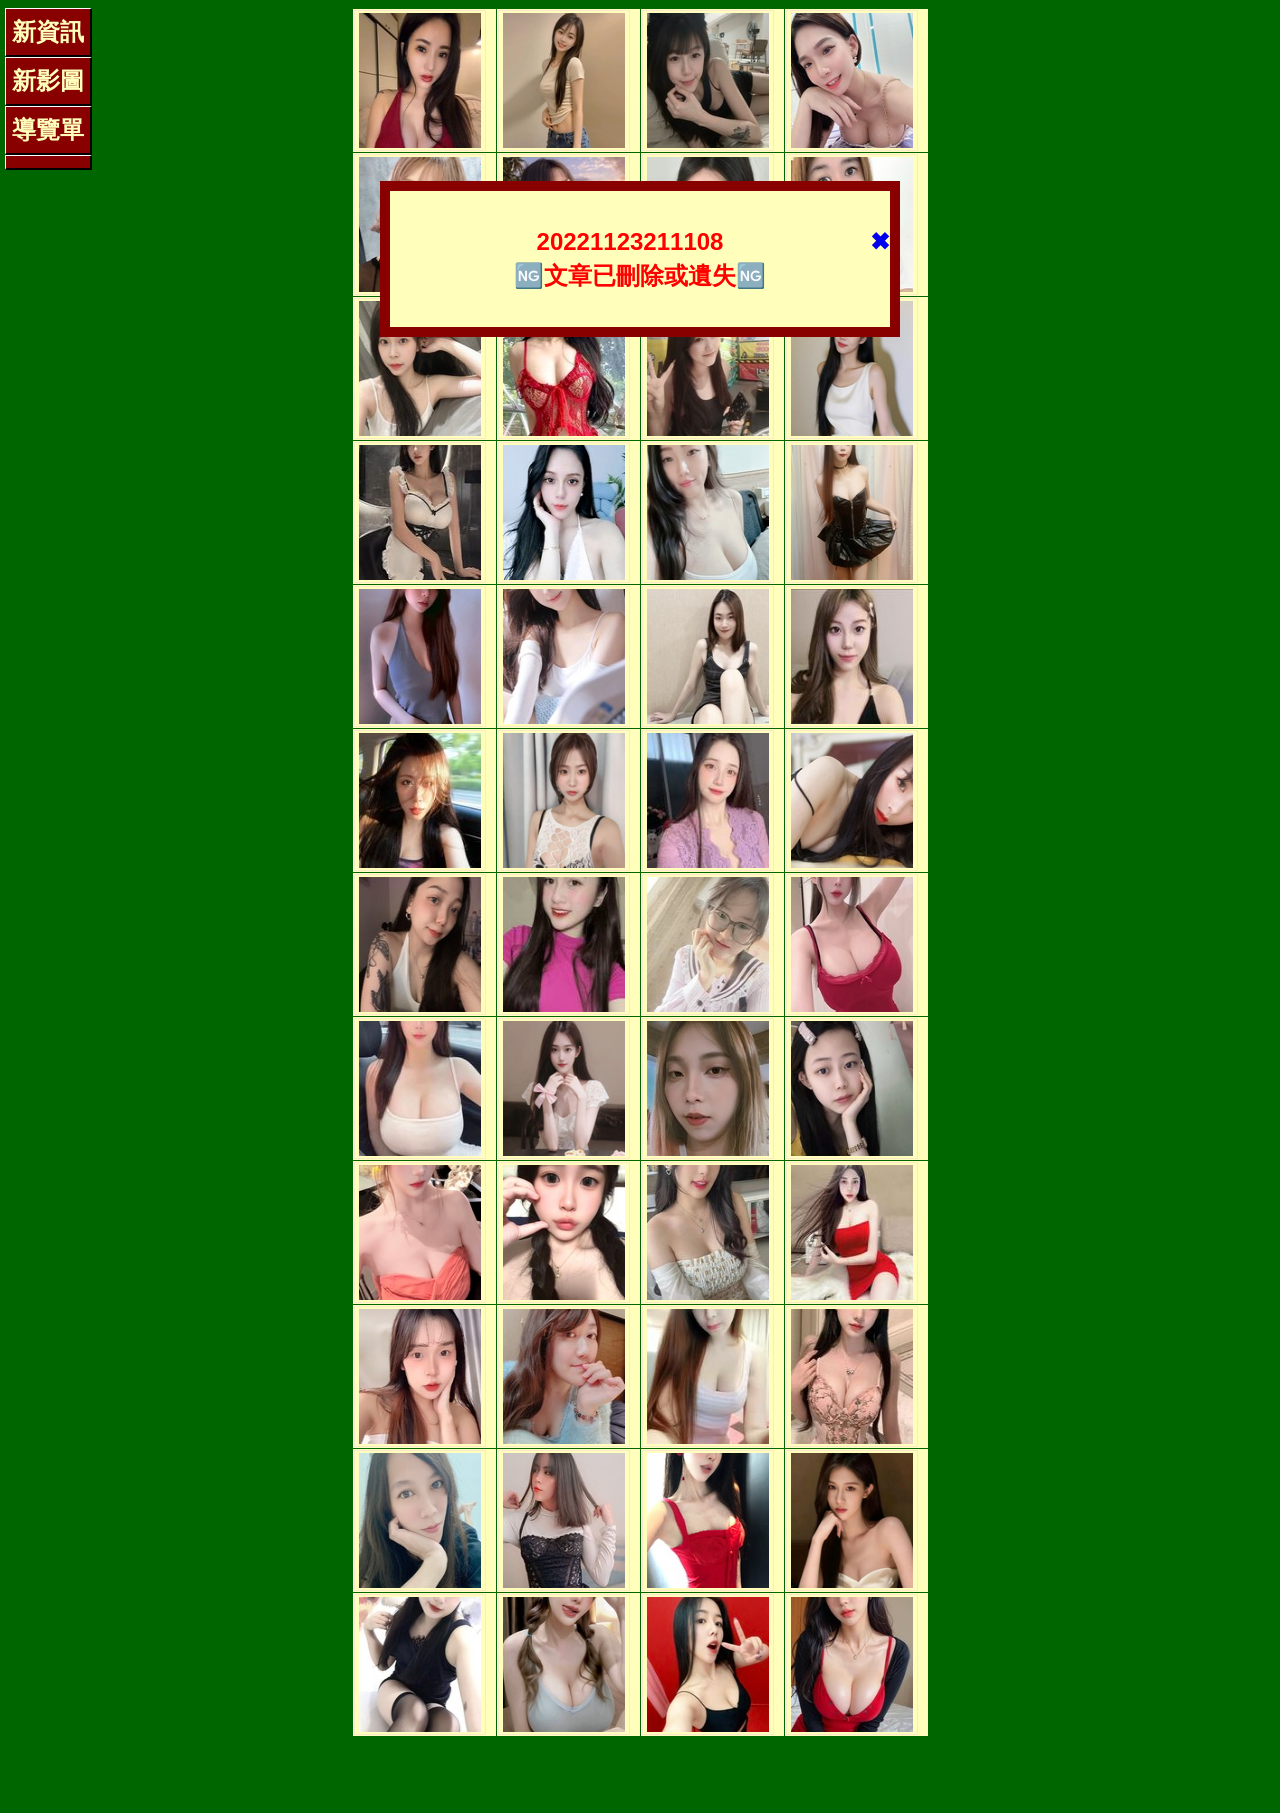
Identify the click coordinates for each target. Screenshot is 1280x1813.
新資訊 (48, 31)
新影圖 (48, 80)
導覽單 (48, 129)
